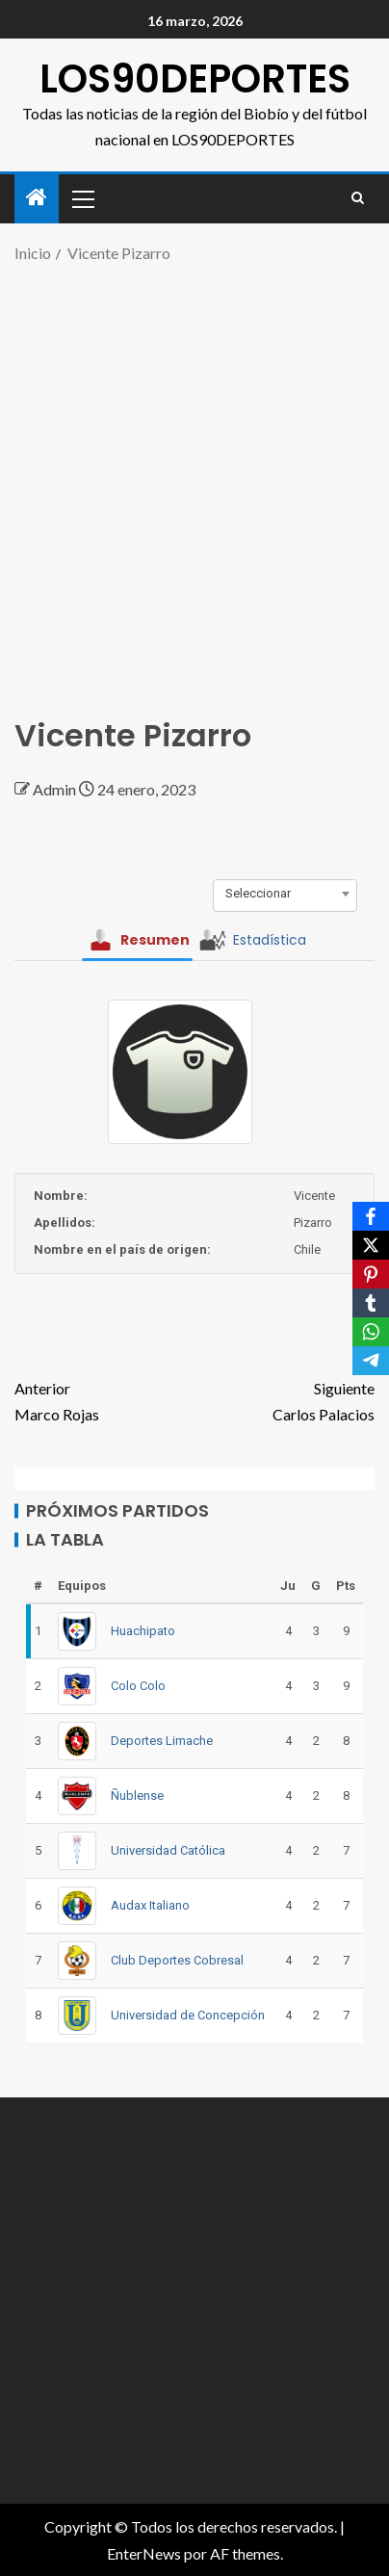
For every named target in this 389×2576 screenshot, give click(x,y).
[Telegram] (370, 1360)
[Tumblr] (370, 1302)
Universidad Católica (168, 1850)
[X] (370, 1245)
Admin (56, 789)
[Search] (358, 198)
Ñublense (137, 1795)
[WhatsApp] (370, 1331)
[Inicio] (36, 198)
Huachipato (143, 1631)
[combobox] (285, 893)
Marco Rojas (104, 1399)
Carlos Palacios (284, 1399)
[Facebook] (370, 1216)
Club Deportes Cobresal (177, 1960)
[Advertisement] (194, 480)
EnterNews (144, 2553)
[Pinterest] (370, 1274)
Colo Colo (138, 1685)
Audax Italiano (150, 1905)
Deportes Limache (162, 1740)
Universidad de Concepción (188, 2015)
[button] (82, 198)
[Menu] (82, 198)
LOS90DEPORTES (194, 79)
